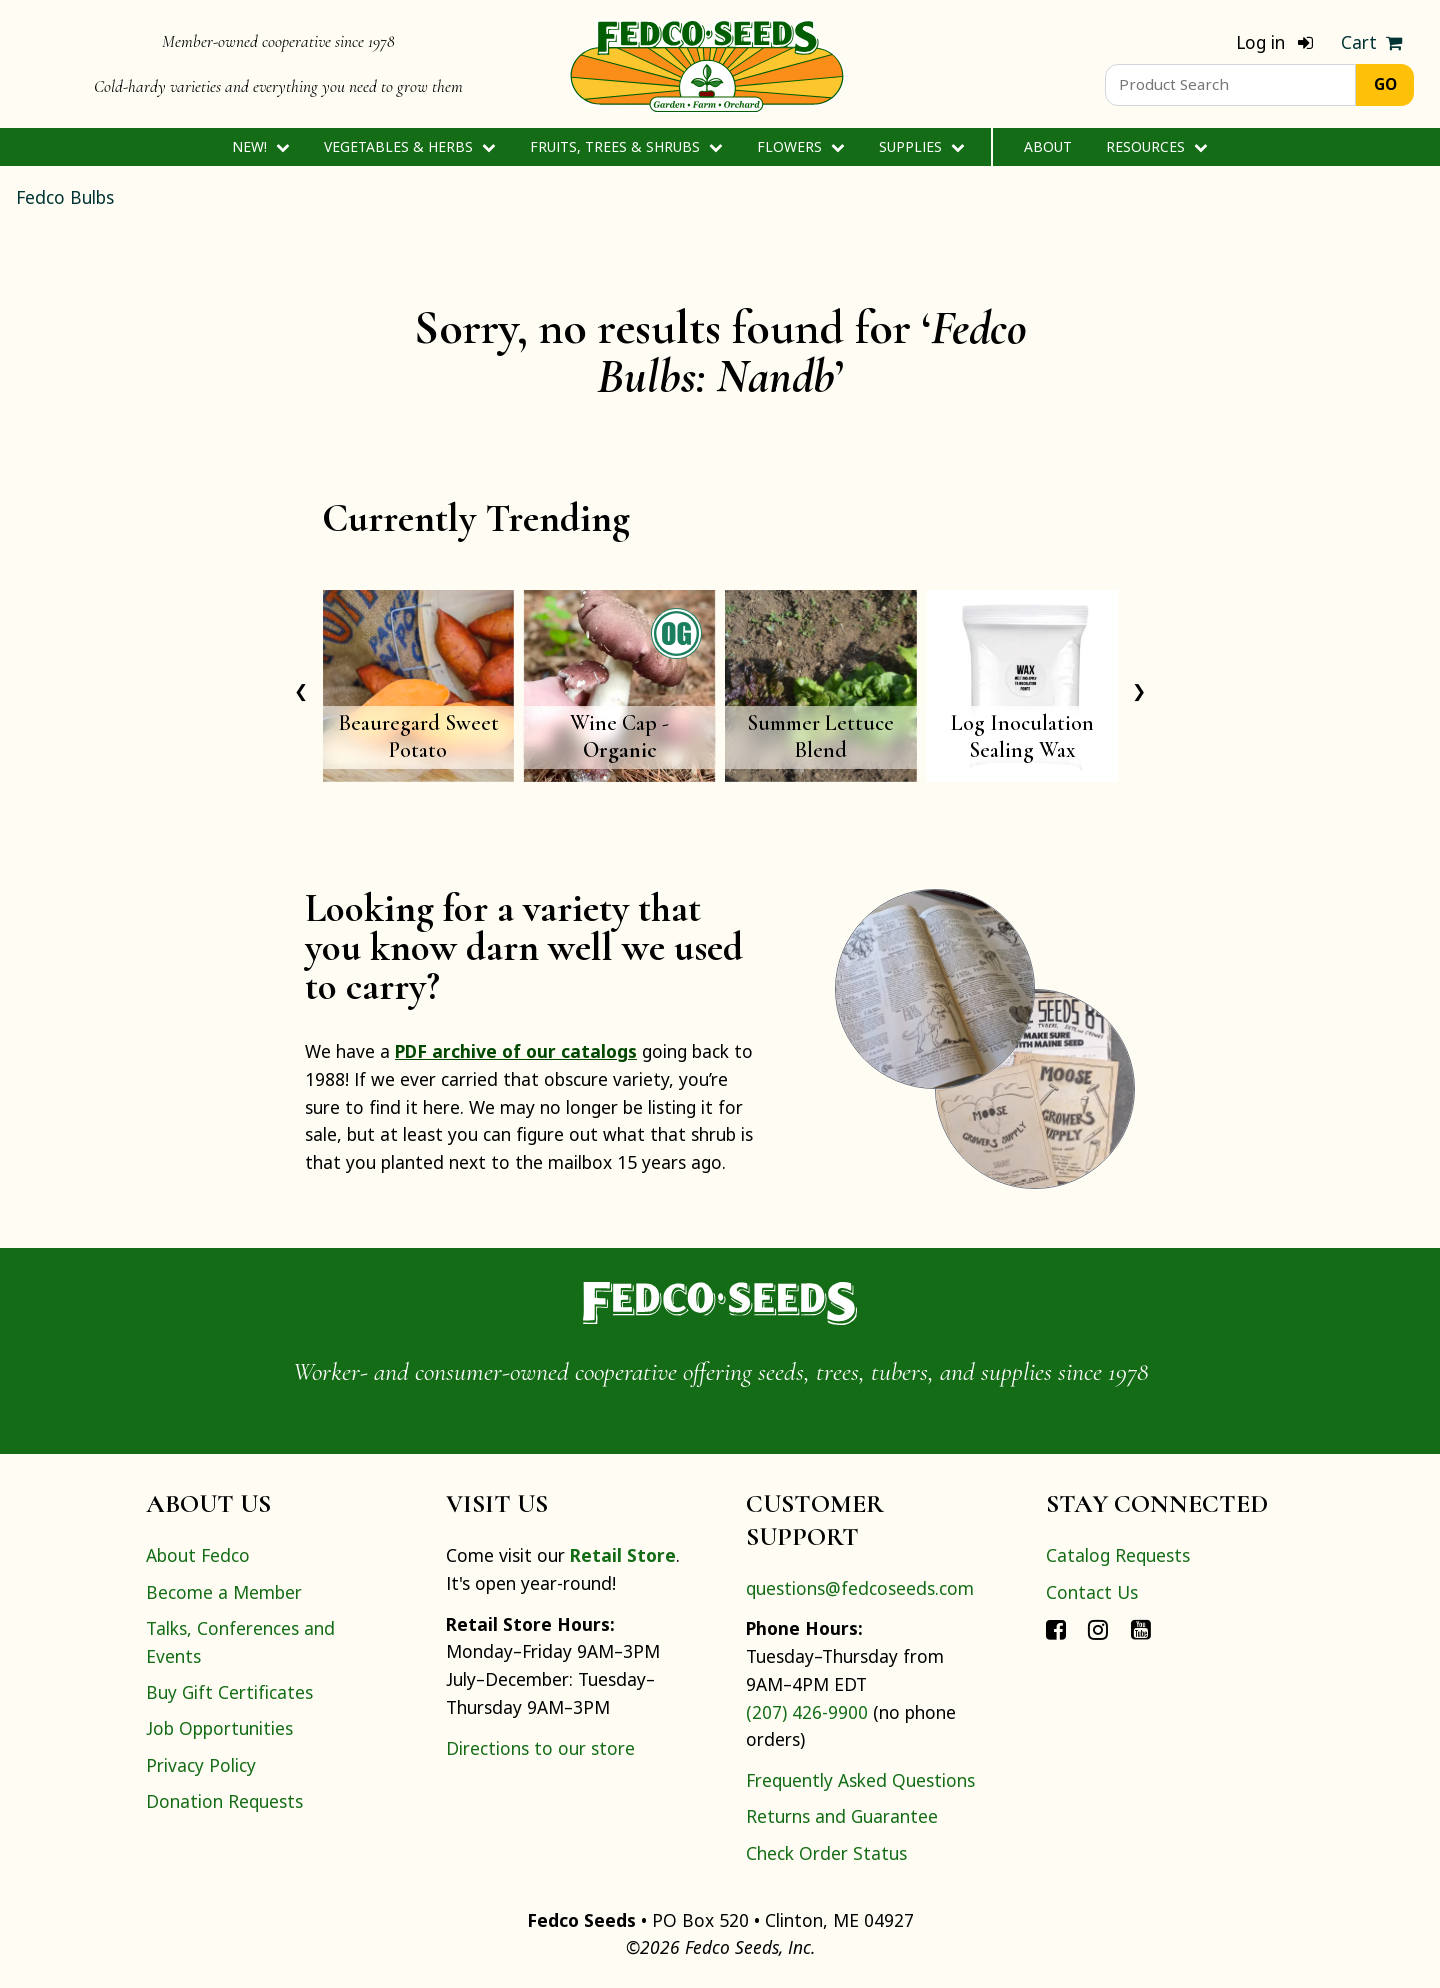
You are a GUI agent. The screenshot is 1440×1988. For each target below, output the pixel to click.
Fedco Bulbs (65, 197)
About (1048, 146)
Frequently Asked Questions (860, 1780)
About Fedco (198, 1555)
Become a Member (224, 1592)
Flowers (800, 146)
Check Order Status (826, 1853)
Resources (1156, 146)
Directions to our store (540, 1748)
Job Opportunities (219, 1728)
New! (260, 146)
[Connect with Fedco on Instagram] (1098, 1628)
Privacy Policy (201, 1765)
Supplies (921, 146)
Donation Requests (224, 1801)
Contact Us (1092, 1592)
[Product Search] (1230, 85)
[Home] (707, 64)
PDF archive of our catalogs (516, 1051)
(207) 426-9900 (807, 1712)
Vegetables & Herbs (409, 146)
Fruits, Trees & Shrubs (626, 146)
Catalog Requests (1118, 1555)
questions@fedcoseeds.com (860, 1588)
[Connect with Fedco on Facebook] (1056, 1628)
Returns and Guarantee (842, 1816)
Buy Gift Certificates (229, 1692)
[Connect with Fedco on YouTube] (1141, 1628)
